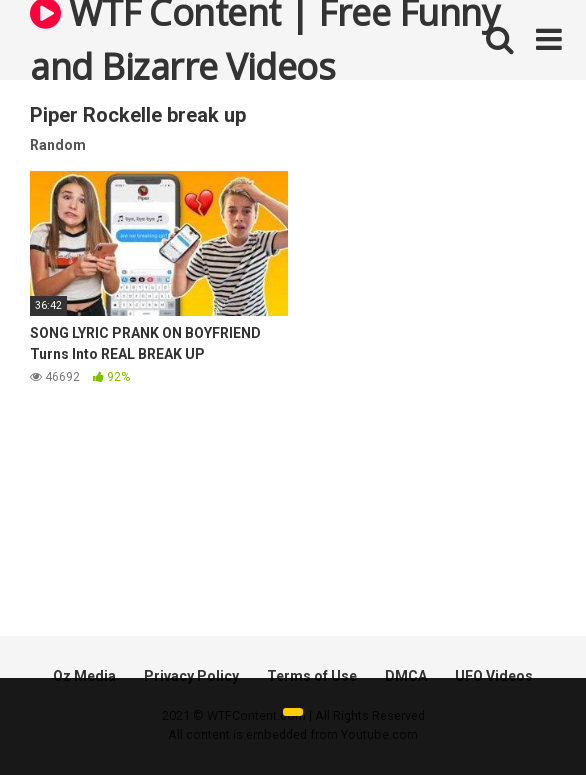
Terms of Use (312, 676)
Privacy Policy (191, 676)
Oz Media (84, 676)
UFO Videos (494, 676)
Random (58, 145)
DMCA (406, 676)
